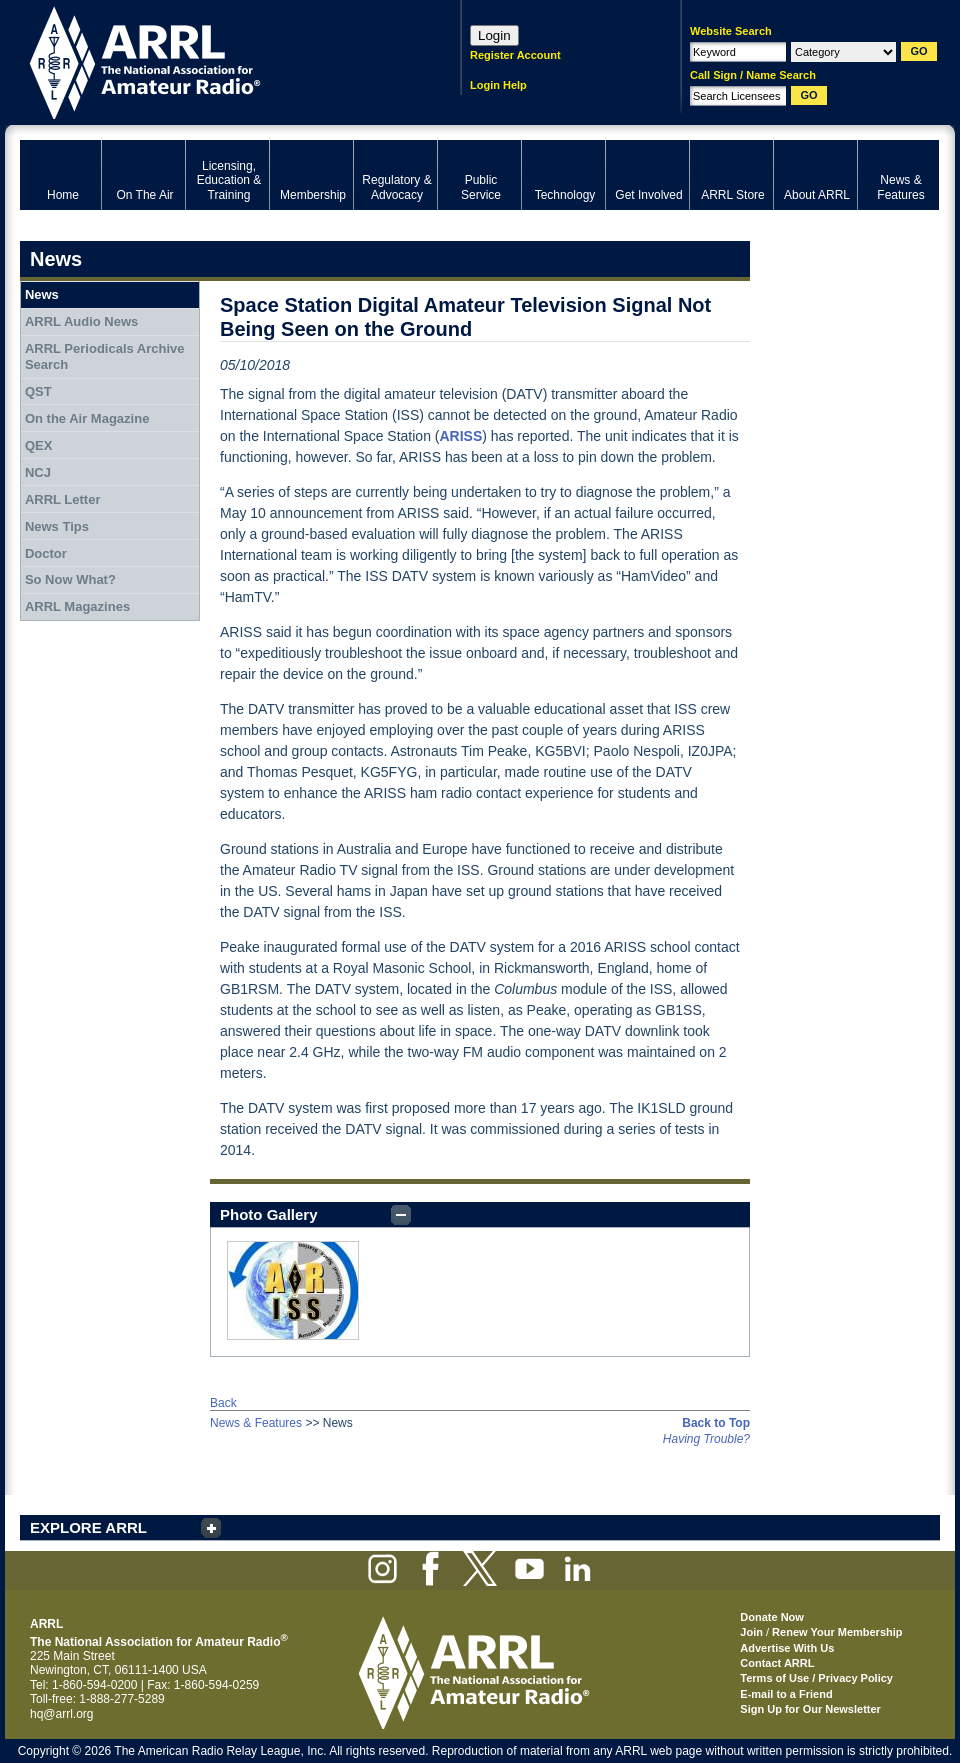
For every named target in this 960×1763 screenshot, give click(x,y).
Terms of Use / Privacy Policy (816, 1678)
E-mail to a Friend (786, 1694)
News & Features (256, 1423)
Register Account (515, 55)
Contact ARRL (777, 1663)
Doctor (46, 553)
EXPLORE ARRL (88, 1527)
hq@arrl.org (62, 1714)
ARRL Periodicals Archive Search (105, 356)
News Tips (57, 526)
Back (223, 1403)
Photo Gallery (269, 1214)
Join (751, 1632)
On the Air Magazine (87, 418)
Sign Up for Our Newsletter (810, 1709)
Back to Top (716, 1423)
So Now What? (70, 579)
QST (38, 391)
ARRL (214, 60)
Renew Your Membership (837, 1632)
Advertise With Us (787, 1648)
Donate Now (772, 1617)
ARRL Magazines (77, 606)
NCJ (38, 472)
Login (494, 35)
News (42, 294)
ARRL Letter (63, 499)
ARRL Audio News (81, 321)
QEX (38, 445)
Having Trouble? (706, 1439)
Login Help (498, 85)
